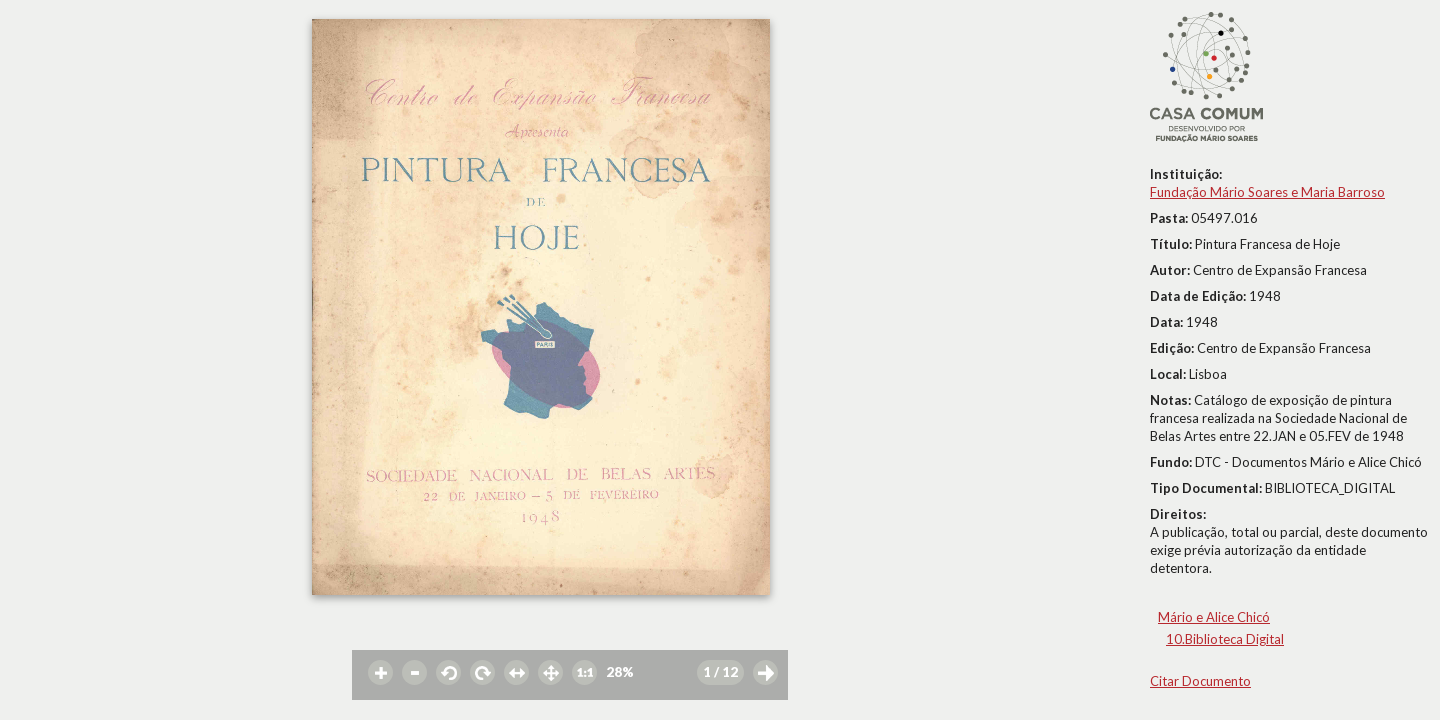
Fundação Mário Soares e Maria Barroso (1267, 192)
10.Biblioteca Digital (1225, 639)
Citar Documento (1200, 681)
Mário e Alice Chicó (1214, 617)
